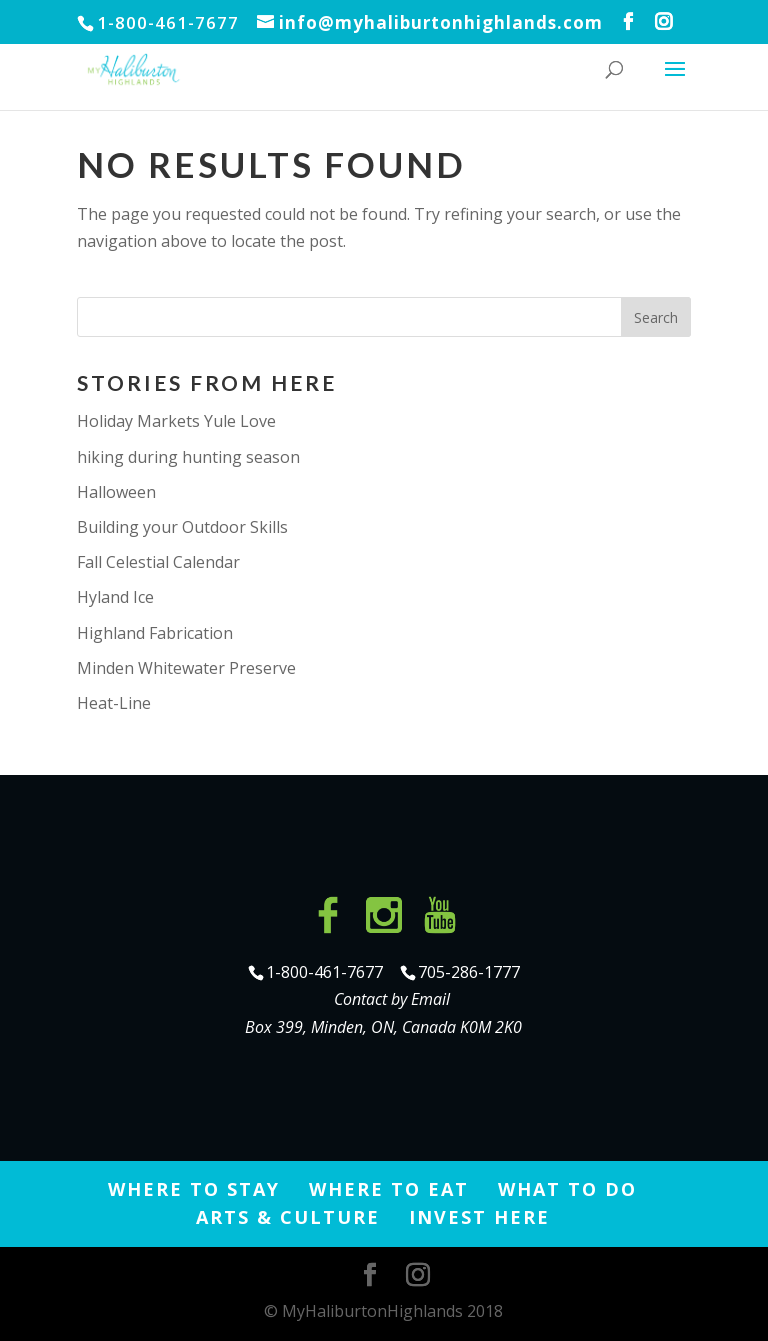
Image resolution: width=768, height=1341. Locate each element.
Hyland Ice (115, 597)
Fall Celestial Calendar (158, 562)
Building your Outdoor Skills (182, 527)
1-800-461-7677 (326, 972)
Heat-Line (114, 703)
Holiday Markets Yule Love (176, 421)
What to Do (567, 1189)
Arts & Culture (288, 1217)
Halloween (116, 492)
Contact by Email (392, 999)
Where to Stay (194, 1189)
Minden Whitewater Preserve (186, 668)
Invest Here (479, 1217)
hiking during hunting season (188, 457)
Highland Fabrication (155, 633)
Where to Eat (389, 1189)
